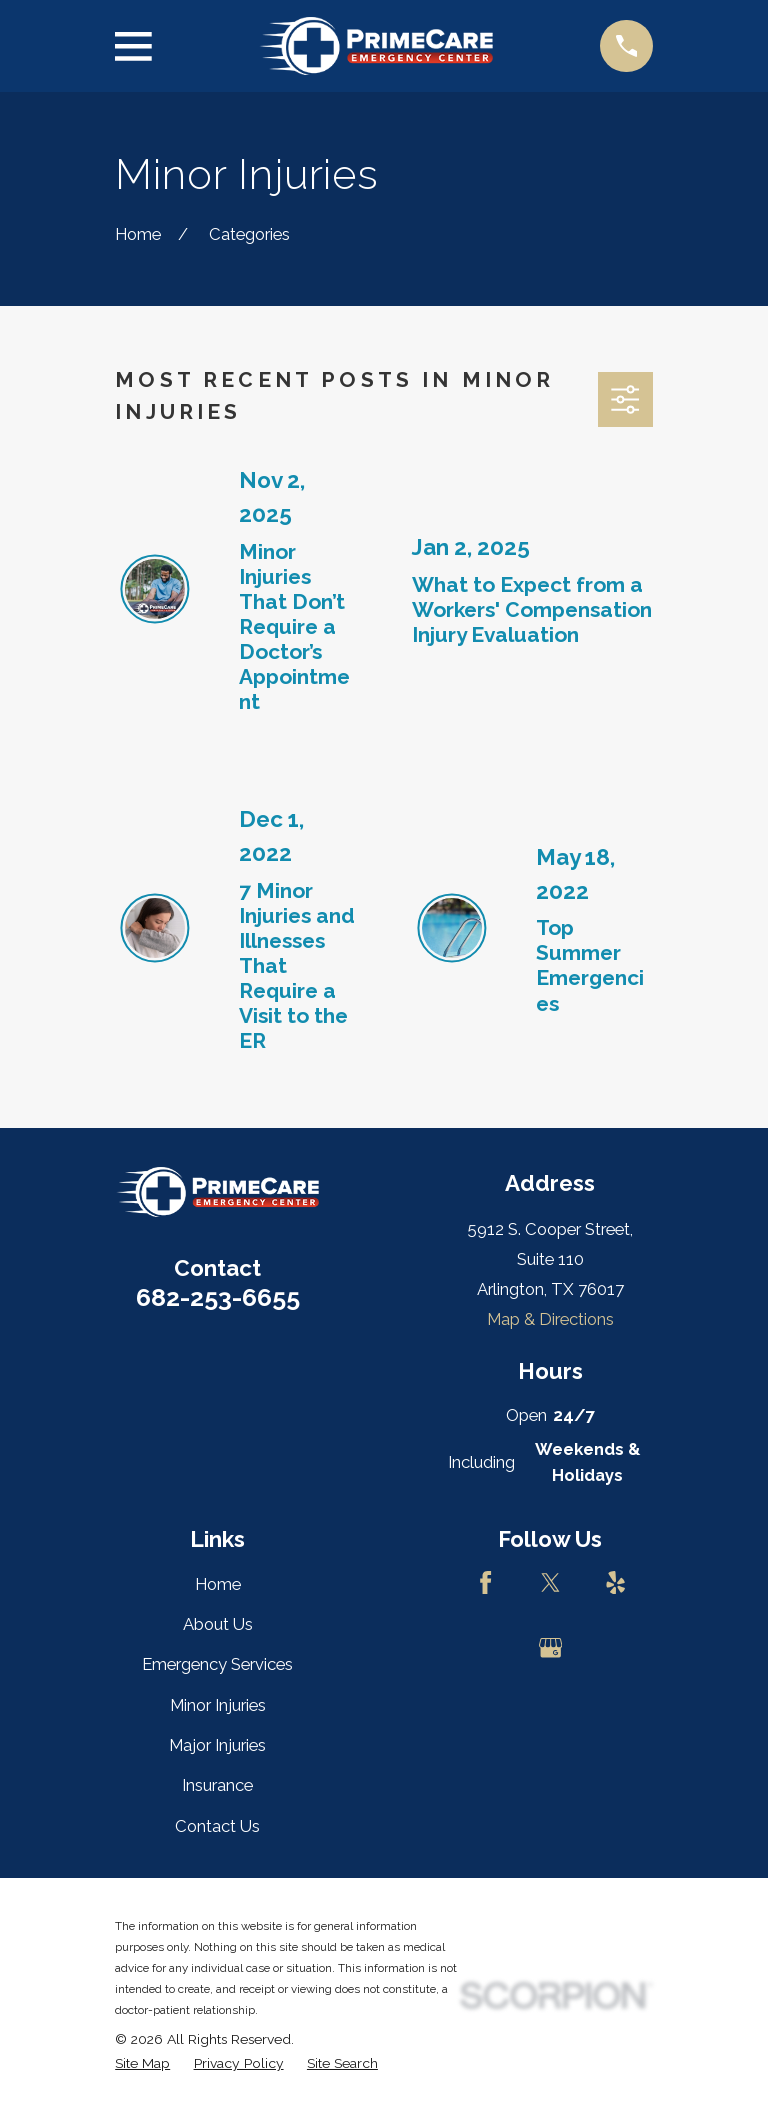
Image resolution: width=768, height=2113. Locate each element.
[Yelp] (615, 1582)
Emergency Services (217, 1664)
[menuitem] (142, 2063)
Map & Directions (550, 1319)
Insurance (217, 1785)
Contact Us (217, 1826)
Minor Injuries (218, 1705)
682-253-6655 (218, 1297)
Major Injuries (217, 1745)
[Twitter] (550, 1582)
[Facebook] (485, 1582)
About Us (218, 1624)
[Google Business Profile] (550, 1647)
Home (218, 1584)
